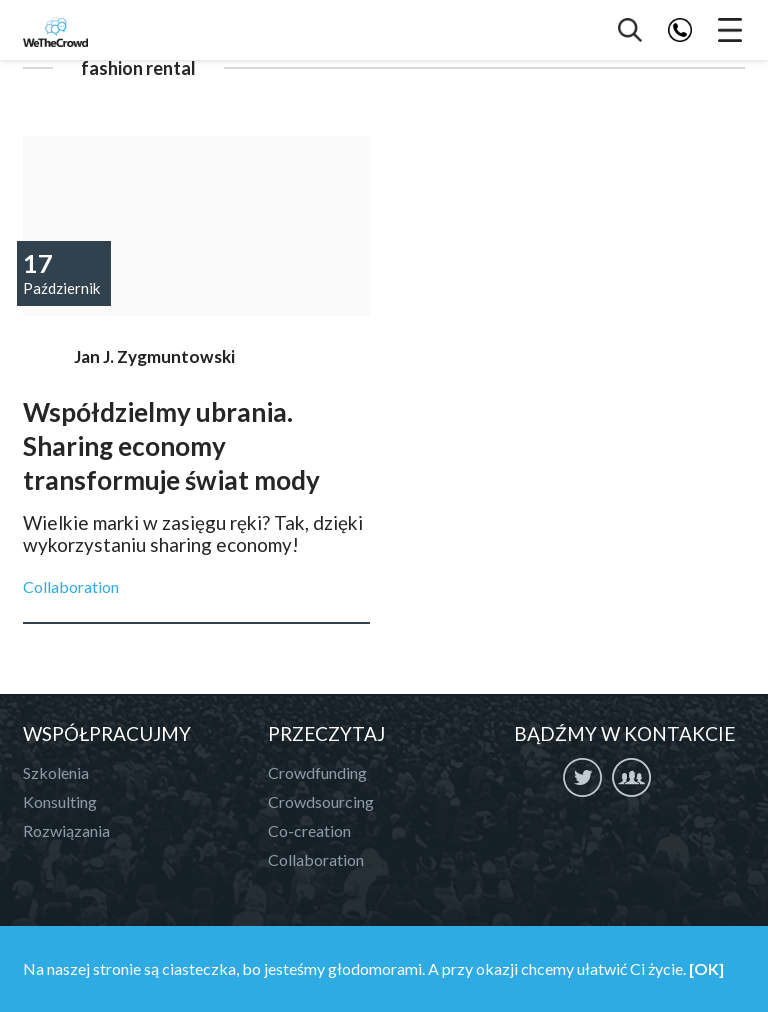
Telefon (680, 30)
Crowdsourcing (321, 801)
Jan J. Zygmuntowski (154, 356)
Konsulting (60, 801)
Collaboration (71, 586)
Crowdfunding (317, 772)
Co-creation (309, 830)
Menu (730, 30)
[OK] (706, 968)
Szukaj (630, 30)
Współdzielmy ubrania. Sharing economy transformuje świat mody (196, 226)
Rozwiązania (66, 830)
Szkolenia (56, 772)
